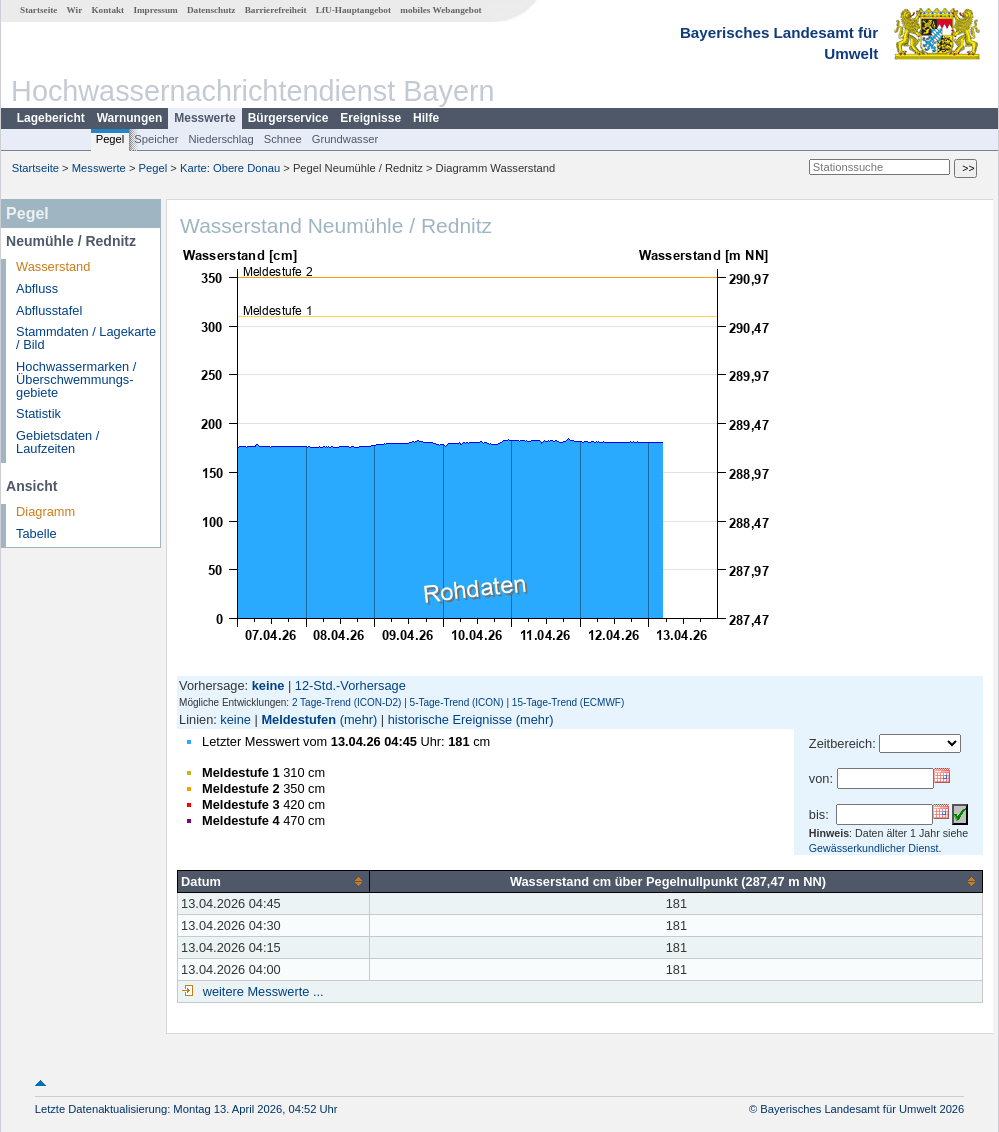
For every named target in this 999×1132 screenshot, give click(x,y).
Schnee (283, 139)
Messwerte (204, 118)
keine (235, 719)
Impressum (155, 10)
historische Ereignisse (450, 719)
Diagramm (45, 511)
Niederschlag (220, 139)
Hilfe (426, 118)
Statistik (38, 413)
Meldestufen (298, 719)
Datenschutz (211, 10)
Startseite (38, 10)
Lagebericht (51, 118)
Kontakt (107, 10)
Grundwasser (345, 139)
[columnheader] (274, 881)
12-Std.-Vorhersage (350, 685)
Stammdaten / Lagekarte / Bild (86, 338)
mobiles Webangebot (440, 10)
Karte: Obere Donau (230, 168)
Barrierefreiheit (276, 10)
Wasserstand (53, 266)
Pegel (110, 139)
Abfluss (37, 288)
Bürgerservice (288, 118)
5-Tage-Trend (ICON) (457, 702)
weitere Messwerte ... (261, 991)
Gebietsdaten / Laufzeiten (57, 442)
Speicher (156, 139)
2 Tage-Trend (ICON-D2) (346, 702)
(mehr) (359, 719)
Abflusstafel (49, 310)
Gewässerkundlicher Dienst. (875, 848)
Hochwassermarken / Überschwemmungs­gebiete (76, 379)
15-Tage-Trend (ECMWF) (568, 702)
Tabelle (36, 533)
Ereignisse (370, 118)
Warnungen (130, 118)
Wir (75, 10)
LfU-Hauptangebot (353, 10)
